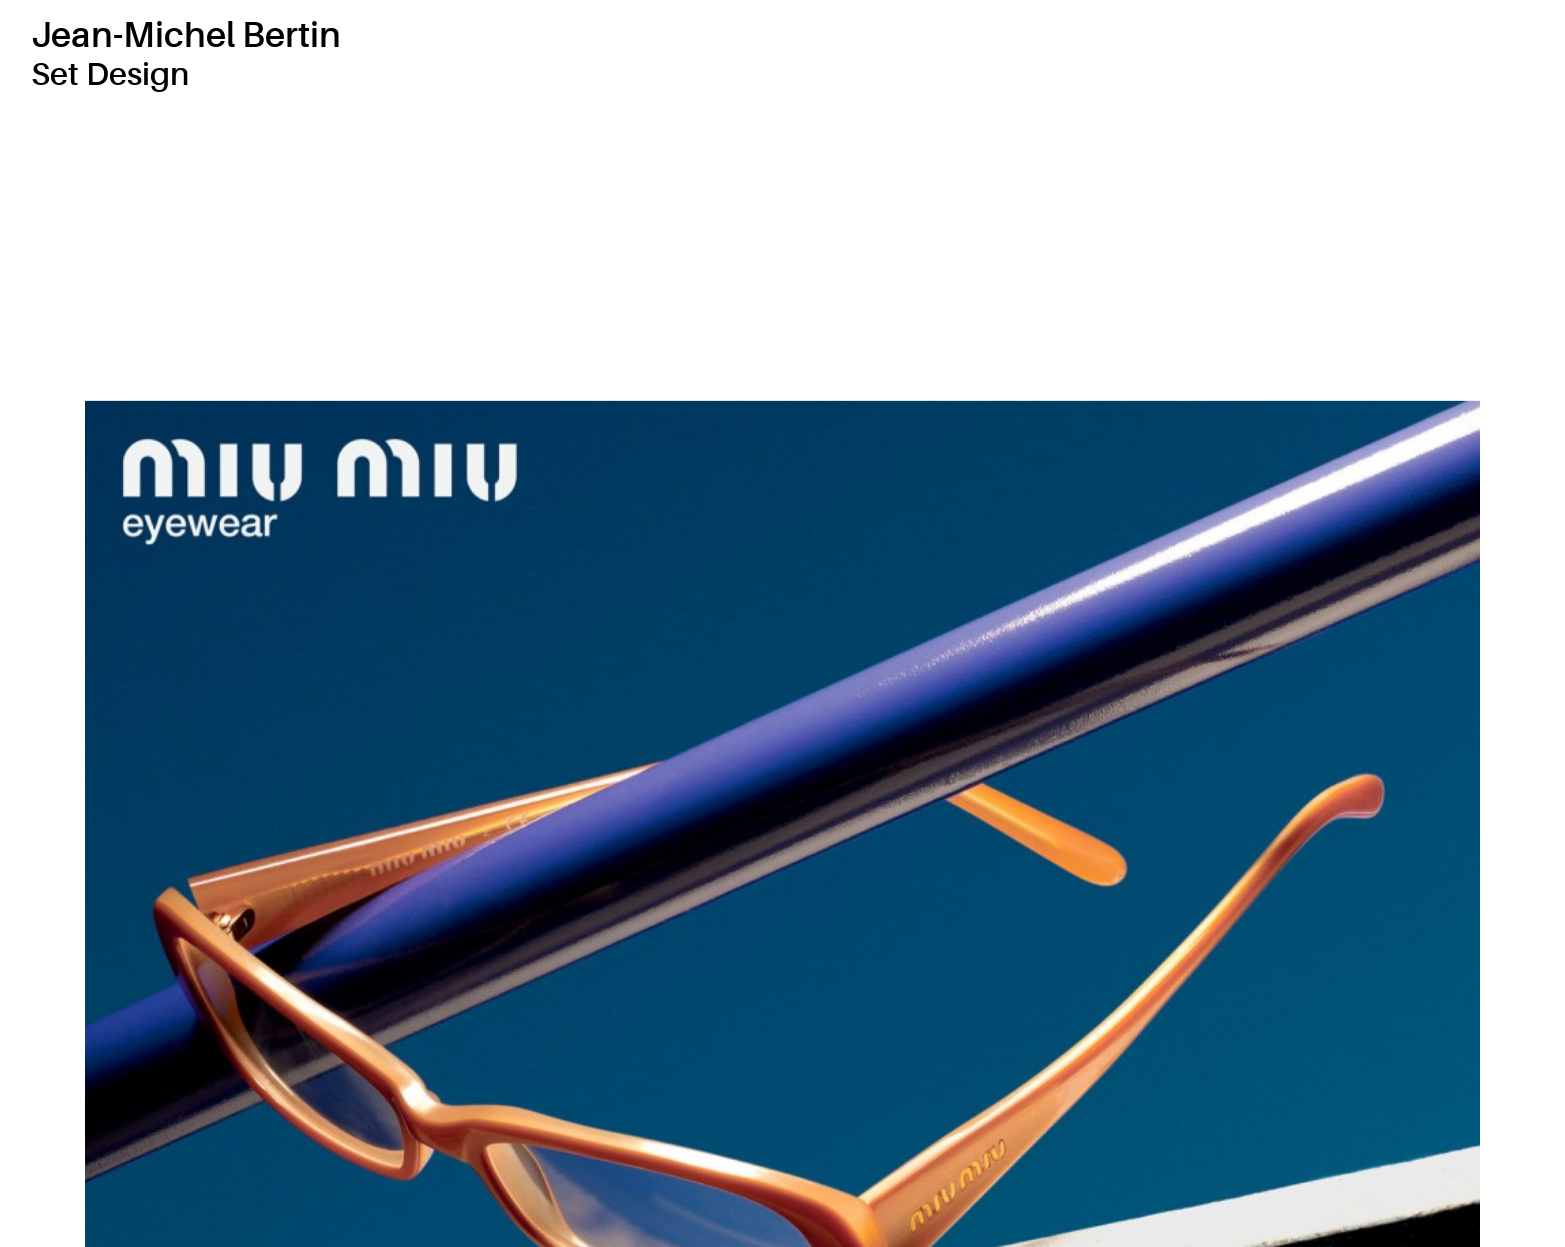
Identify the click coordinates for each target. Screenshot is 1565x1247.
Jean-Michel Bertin (186, 35)
